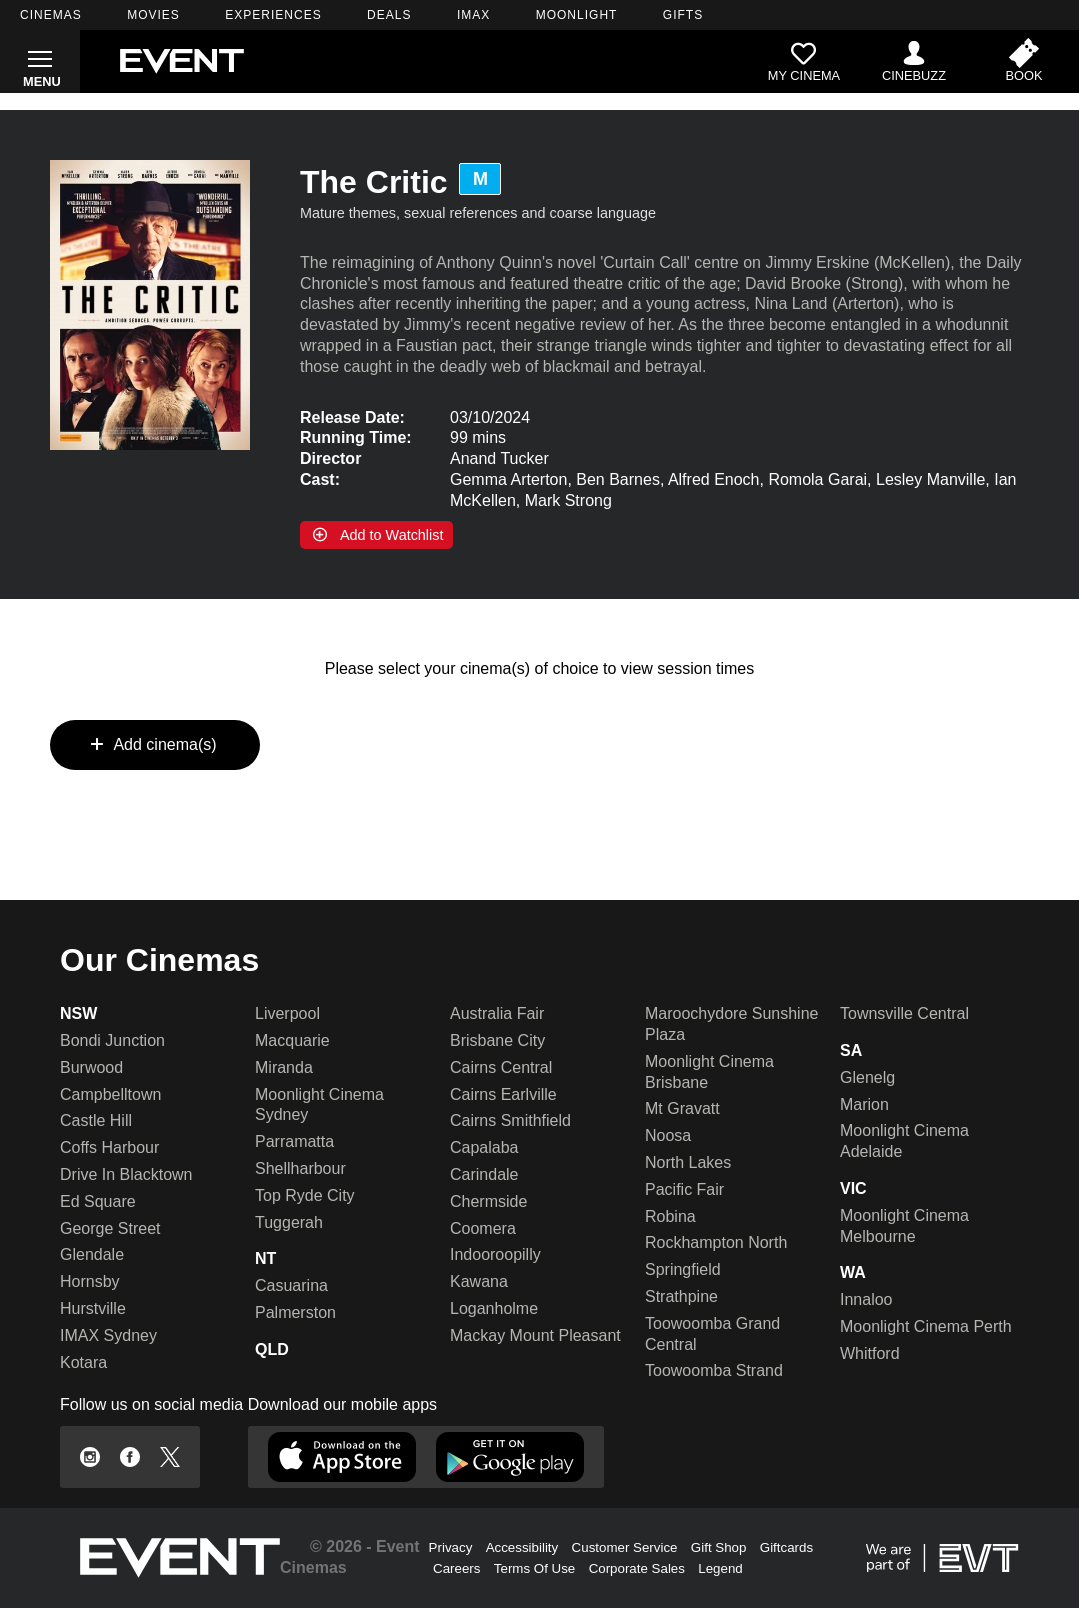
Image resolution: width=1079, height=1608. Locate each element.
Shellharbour (300, 1168)
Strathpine (681, 1296)
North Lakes (688, 1162)
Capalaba (484, 1147)
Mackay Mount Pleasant (535, 1335)
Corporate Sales (637, 1568)
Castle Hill (96, 1120)
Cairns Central (501, 1067)
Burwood (91, 1067)
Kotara (83, 1362)
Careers (456, 1568)
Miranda (284, 1067)
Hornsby (90, 1281)
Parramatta (294, 1141)
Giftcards (786, 1547)
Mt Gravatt (682, 1108)
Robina (670, 1216)
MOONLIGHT (577, 15)
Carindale (484, 1174)
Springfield (683, 1269)
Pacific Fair (684, 1189)
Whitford (870, 1353)
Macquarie (292, 1040)
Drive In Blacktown (126, 1174)
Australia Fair (497, 1013)
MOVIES (153, 15)
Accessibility (522, 1547)
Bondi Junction (112, 1040)
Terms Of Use (534, 1568)
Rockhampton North (716, 1242)
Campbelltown (110, 1094)
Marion (864, 1104)
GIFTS (683, 15)
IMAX (473, 15)
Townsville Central (904, 1013)
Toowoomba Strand (714, 1370)
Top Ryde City (305, 1195)
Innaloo (866, 1299)
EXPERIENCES (273, 15)
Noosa (668, 1135)
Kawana (479, 1281)
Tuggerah (289, 1222)
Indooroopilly (495, 1254)
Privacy (451, 1547)
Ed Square (98, 1201)
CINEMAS (51, 15)
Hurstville (93, 1308)
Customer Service (625, 1547)
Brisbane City (497, 1040)
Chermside (488, 1201)
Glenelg (867, 1077)
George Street (110, 1228)
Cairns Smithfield (510, 1120)
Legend (720, 1568)
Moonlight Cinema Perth (926, 1326)
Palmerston (295, 1312)
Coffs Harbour (109, 1147)
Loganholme (494, 1308)
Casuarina (291, 1285)
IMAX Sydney (108, 1335)
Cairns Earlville (503, 1094)
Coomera (483, 1228)
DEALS (389, 15)
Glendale (92, 1254)
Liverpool (287, 1013)
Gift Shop (719, 1547)
